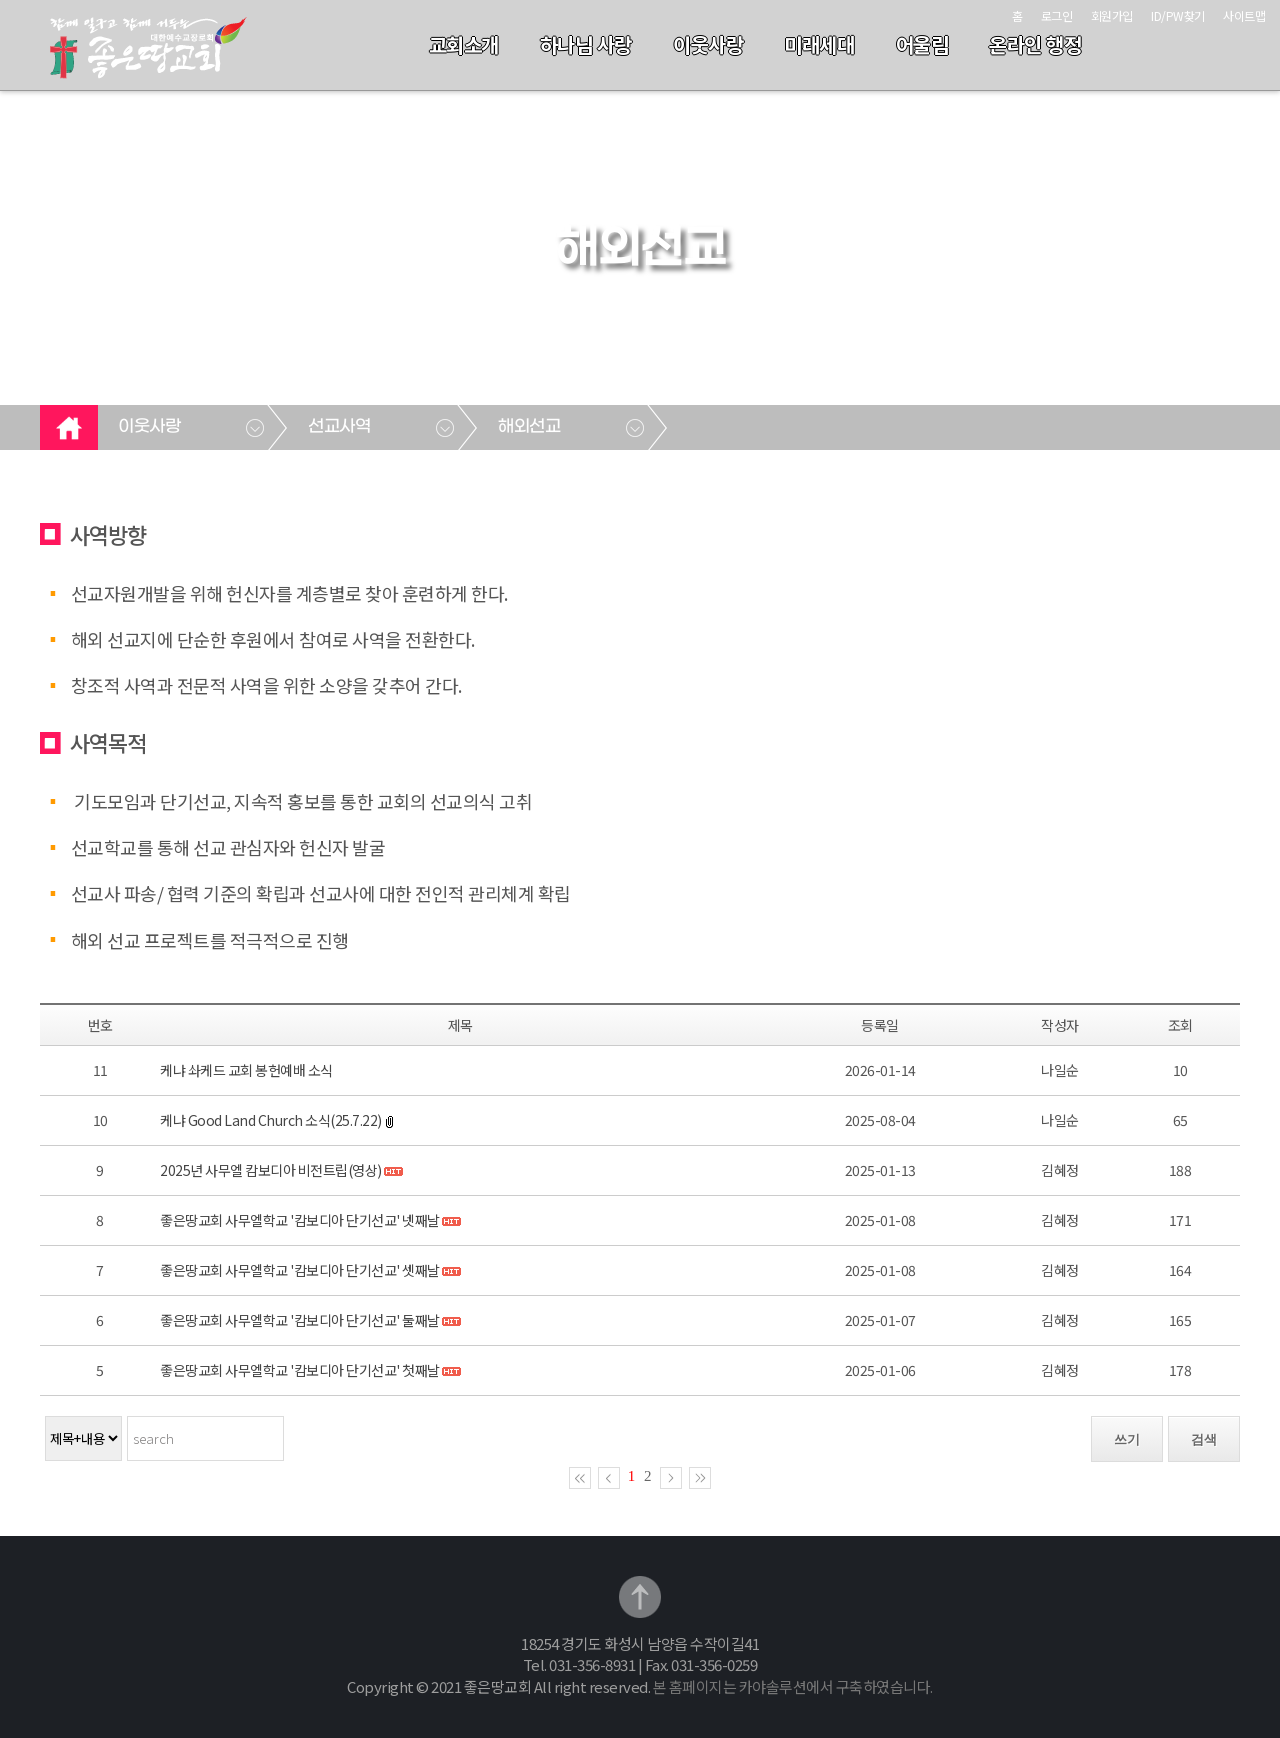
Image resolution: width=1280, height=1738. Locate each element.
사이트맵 (1244, 15)
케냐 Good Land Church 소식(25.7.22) (271, 1120)
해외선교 (529, 427)
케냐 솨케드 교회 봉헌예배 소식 (246, 1070)
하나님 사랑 (586, 44)
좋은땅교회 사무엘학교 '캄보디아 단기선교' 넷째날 (300, 1220)
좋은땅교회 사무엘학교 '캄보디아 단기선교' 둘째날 (300, 1320)
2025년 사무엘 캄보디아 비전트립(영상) (271, 1170)
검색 (1204, 1439)
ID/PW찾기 (1178, 15)
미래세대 (819, 44)
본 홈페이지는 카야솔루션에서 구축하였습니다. (793, 1686)
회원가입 (1112, 15)
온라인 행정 (1035, 44)
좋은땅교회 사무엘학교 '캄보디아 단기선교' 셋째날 (300, 1270)
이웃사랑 (708, 44)
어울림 (922, 44)
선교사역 (339, 427)
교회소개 (464, 44)
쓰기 (1127, 1439)
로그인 (1057, 15)
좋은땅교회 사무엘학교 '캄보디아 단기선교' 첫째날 (300, 1370)
